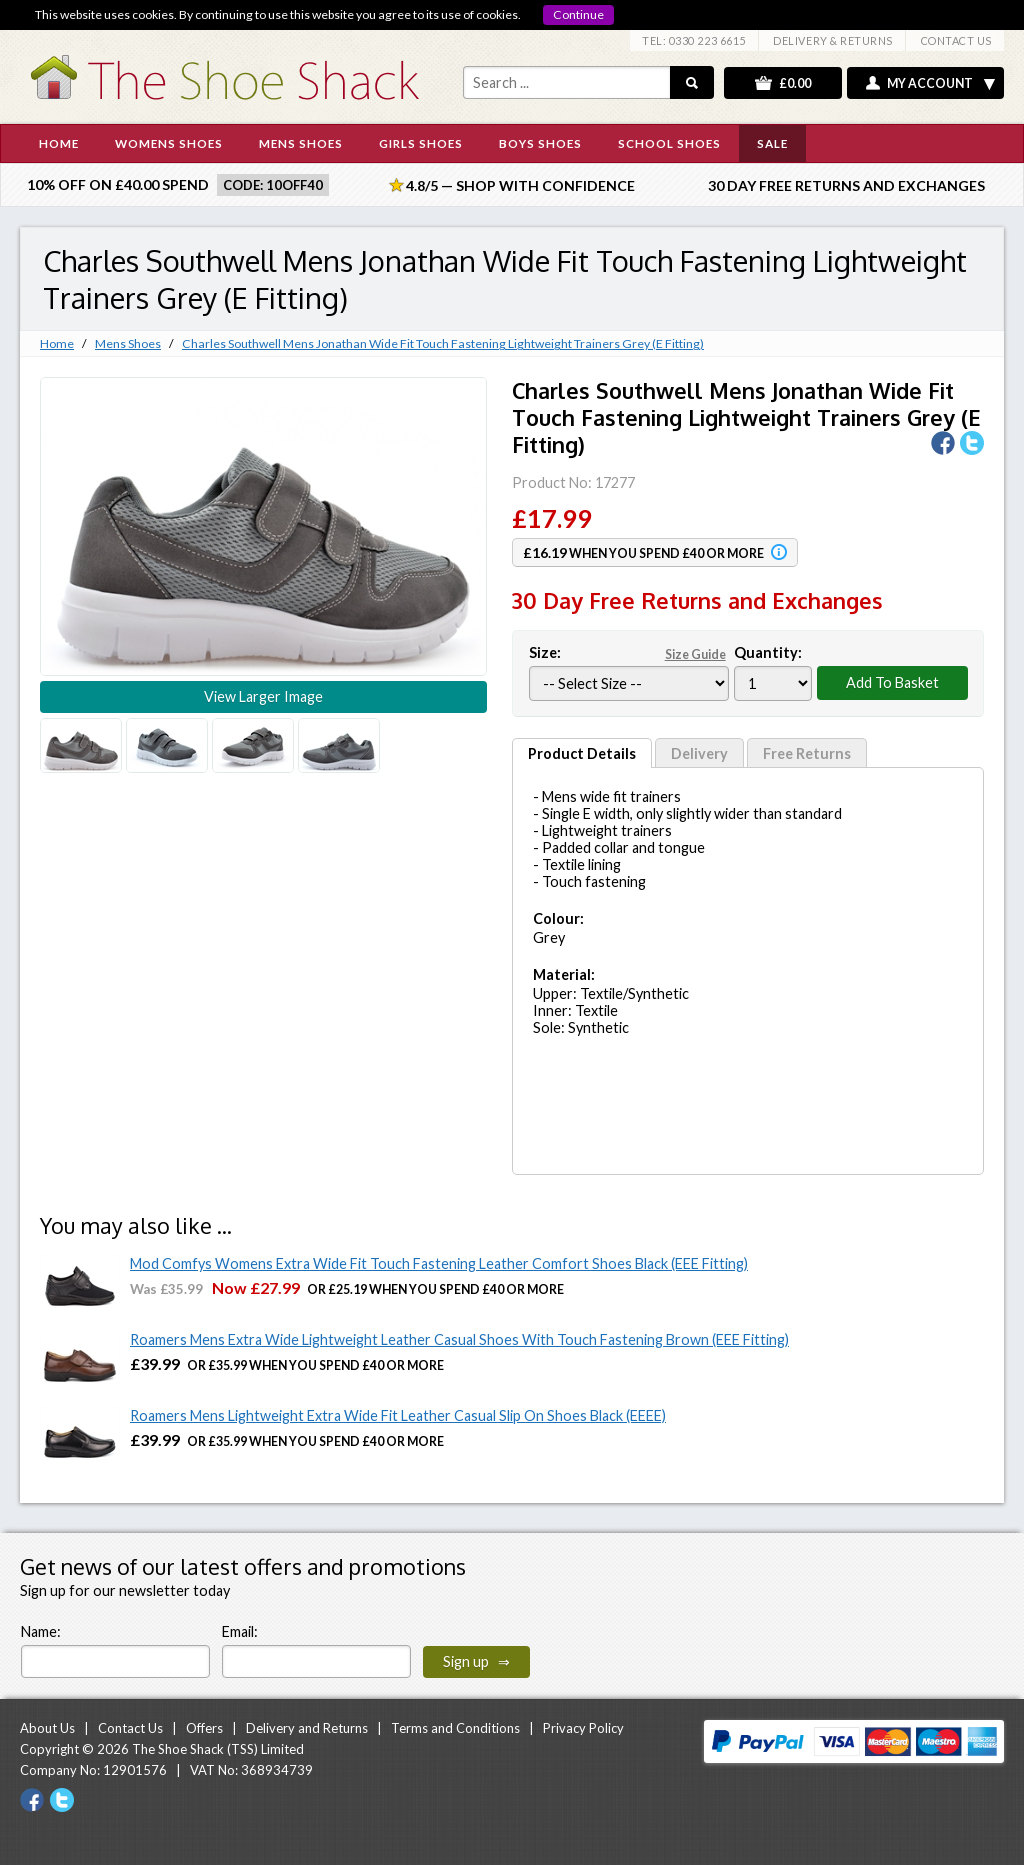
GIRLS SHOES (421, 143)
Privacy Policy (583, 1728)
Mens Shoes (128, 343)
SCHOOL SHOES (669, 143)
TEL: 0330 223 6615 (694, 40)
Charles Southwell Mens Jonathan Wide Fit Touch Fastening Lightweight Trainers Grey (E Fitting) (443, 343)
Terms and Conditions (455, 1728)
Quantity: (768, 652)
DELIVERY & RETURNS (833, 40)
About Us (47, 1728)
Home (57, 343)
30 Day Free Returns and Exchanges (846, 185)
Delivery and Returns (307, 1728)
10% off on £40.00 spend (118, 184)
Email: (240, 1631)
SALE (772, 143)
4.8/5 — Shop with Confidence (512, 185)
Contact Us (130, 1728)
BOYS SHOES (540, 143)
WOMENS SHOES (169, 143)
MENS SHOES (301, 143)
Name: (41, 1631)
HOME (59, 143)
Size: (629, 652)
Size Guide (695, 654)
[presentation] (694, 1639)
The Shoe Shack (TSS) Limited (218, 1749)
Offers (204, 1728)
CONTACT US (956, 40)
